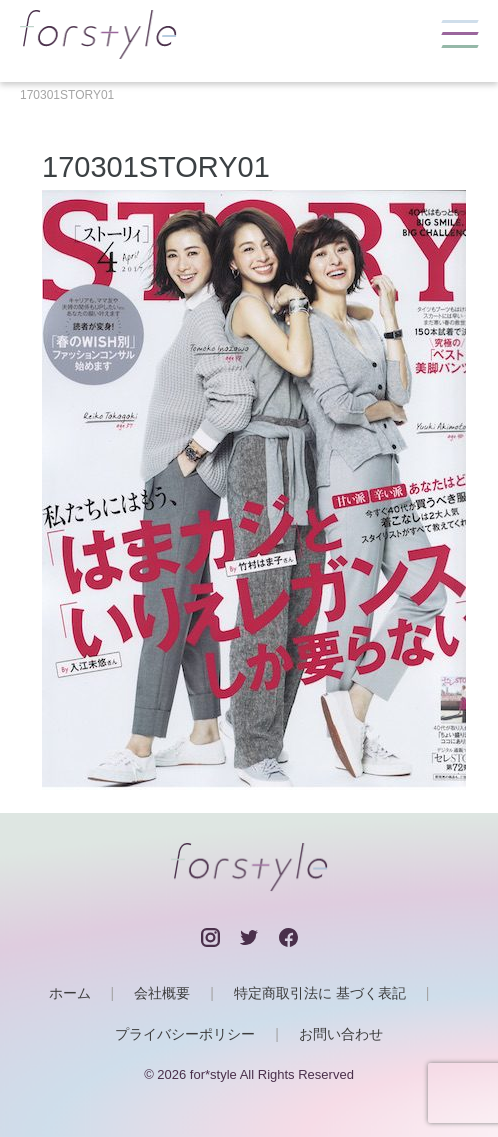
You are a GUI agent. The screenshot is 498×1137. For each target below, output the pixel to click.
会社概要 (162, 993)
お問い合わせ (341, 1034)
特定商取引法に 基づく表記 (320, 993)
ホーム (70, 993)
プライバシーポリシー (185, 1034)
